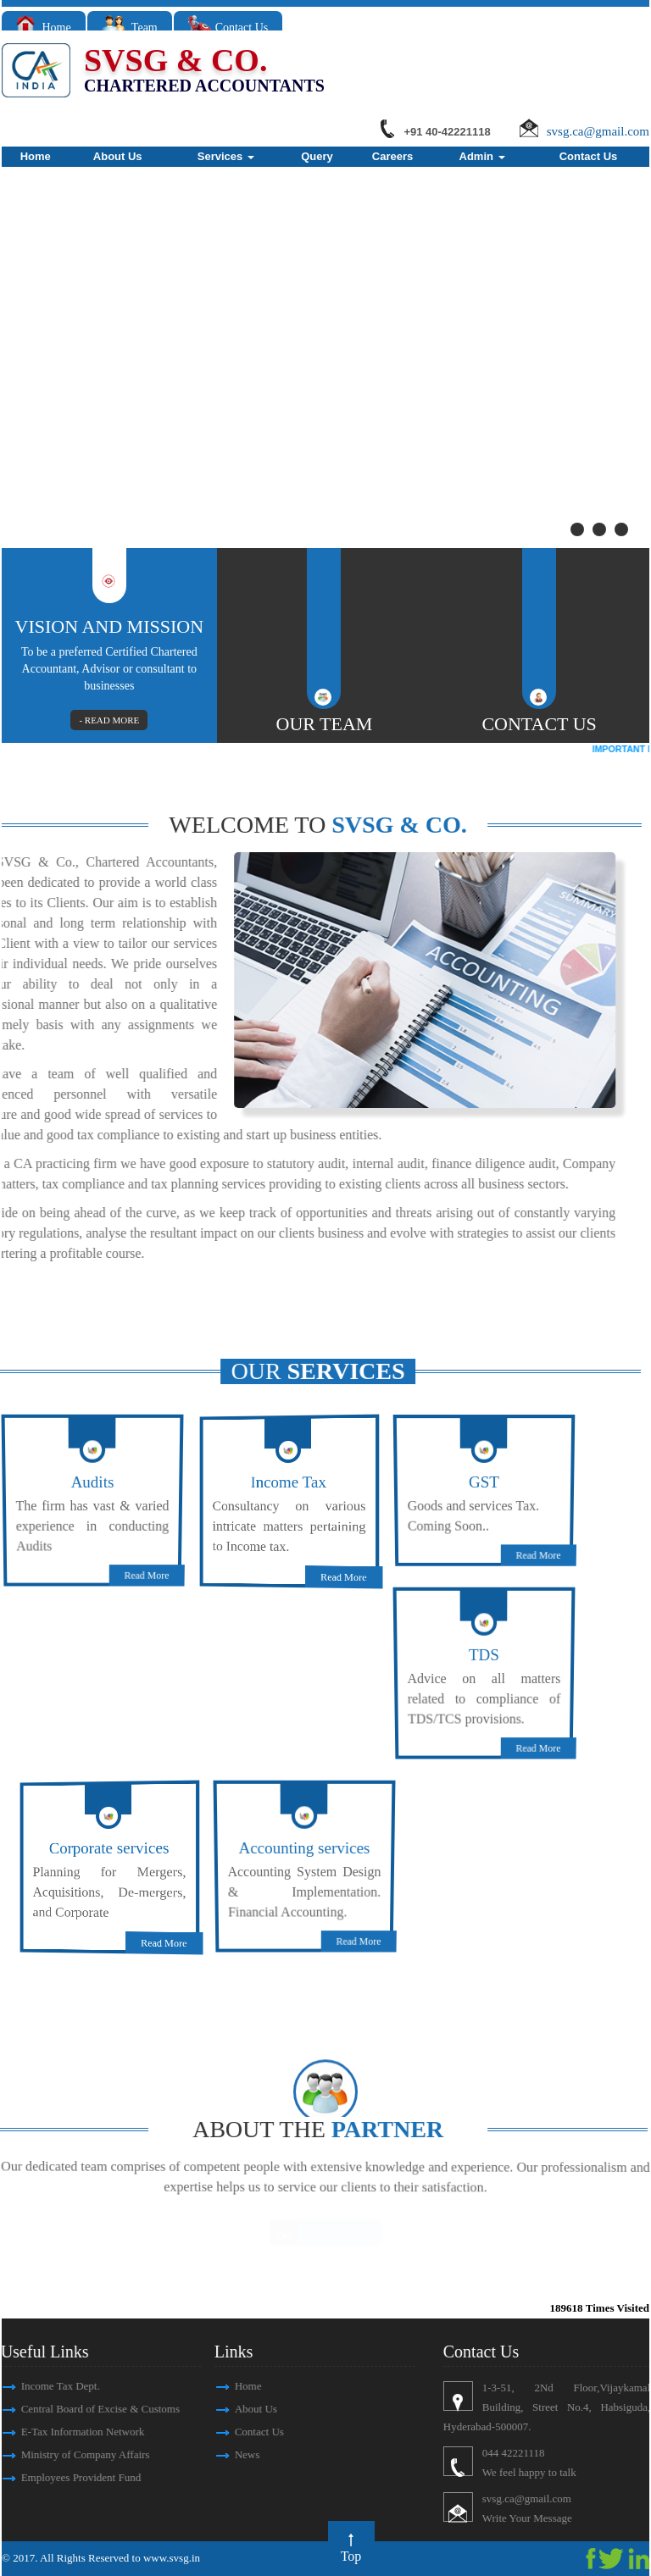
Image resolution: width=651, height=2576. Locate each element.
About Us (117, 156)
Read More (159, 1559)
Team (130, 27)
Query (317, 156)
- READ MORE (112, 719)
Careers (392, 156)
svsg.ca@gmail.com (598, 131)
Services (226, 156)
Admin (482, 156)
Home (43, 27)
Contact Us (228, 27)
